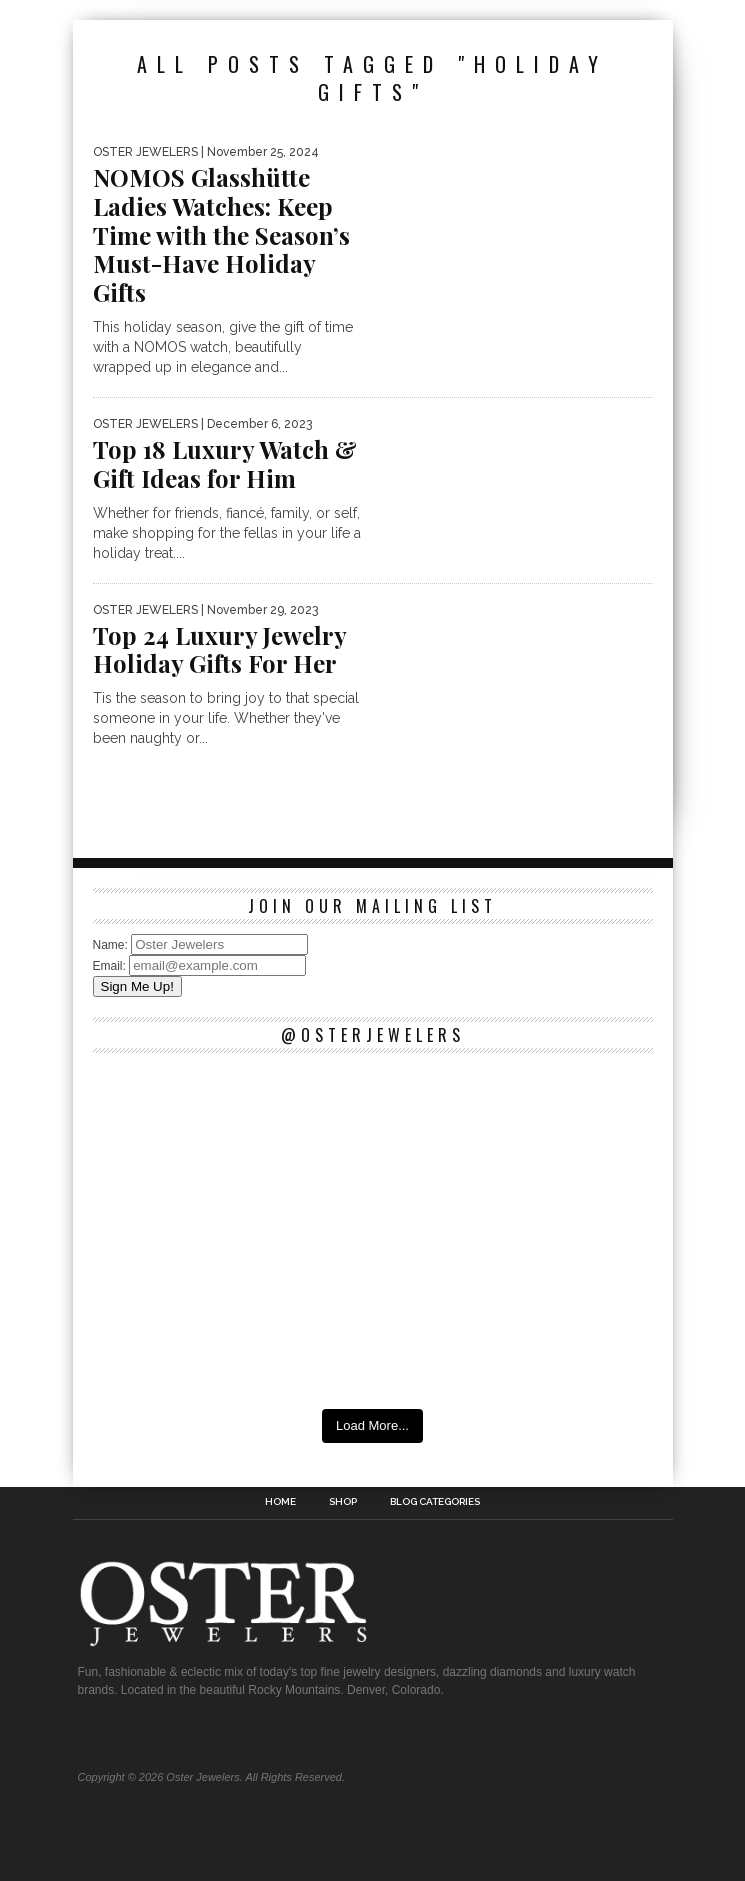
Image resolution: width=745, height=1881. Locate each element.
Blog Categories (435, 1502)
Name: (112, 945)
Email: (111, 966)
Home (280, 1502)
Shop (343, 1502)
